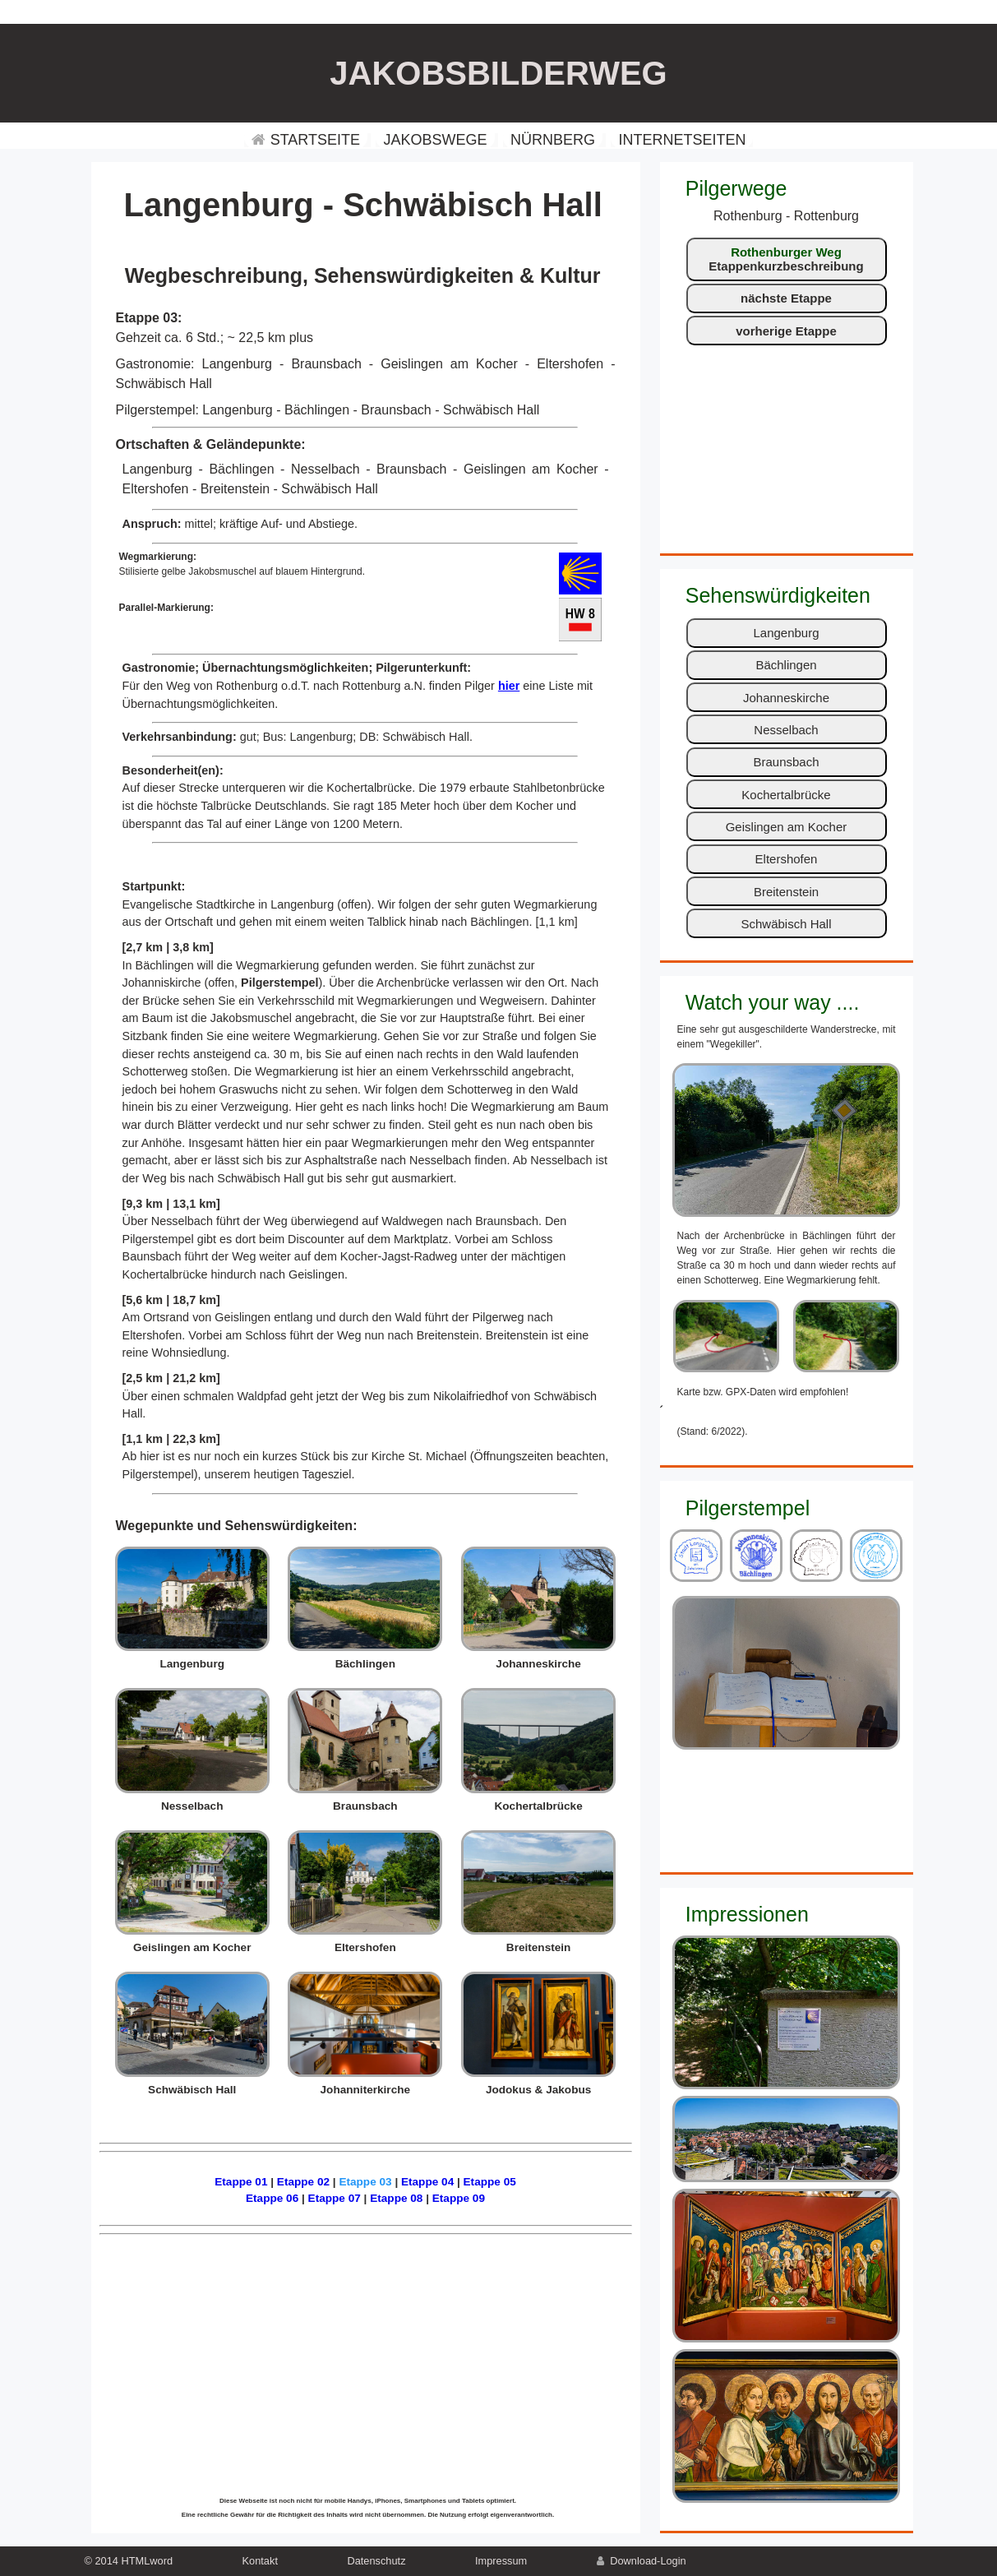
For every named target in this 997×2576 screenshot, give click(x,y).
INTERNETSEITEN (681, 140)
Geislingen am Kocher (786, 827)
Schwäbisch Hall (786, 924)
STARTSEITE (306, 140)
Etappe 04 (427, 2182)
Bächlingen (785, 665)
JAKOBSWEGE (435, 140)
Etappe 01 (241, 2182)
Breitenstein (786, 892)
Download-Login (641, 2561)
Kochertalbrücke (785, 795)
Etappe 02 (303, 2182)
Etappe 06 (272, 2198)
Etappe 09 (458, 2198)
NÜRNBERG (552, 140)
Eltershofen (786, 859)
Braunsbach (786, 762)
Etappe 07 (334, 2198)
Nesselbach (786, 730)
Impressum (501, 2561)
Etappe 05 (490, 2182)
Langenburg (786, 633)
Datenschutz (376, 2561)
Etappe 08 (396, 2198)
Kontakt (260, 2561)
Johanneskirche (786, 698)
